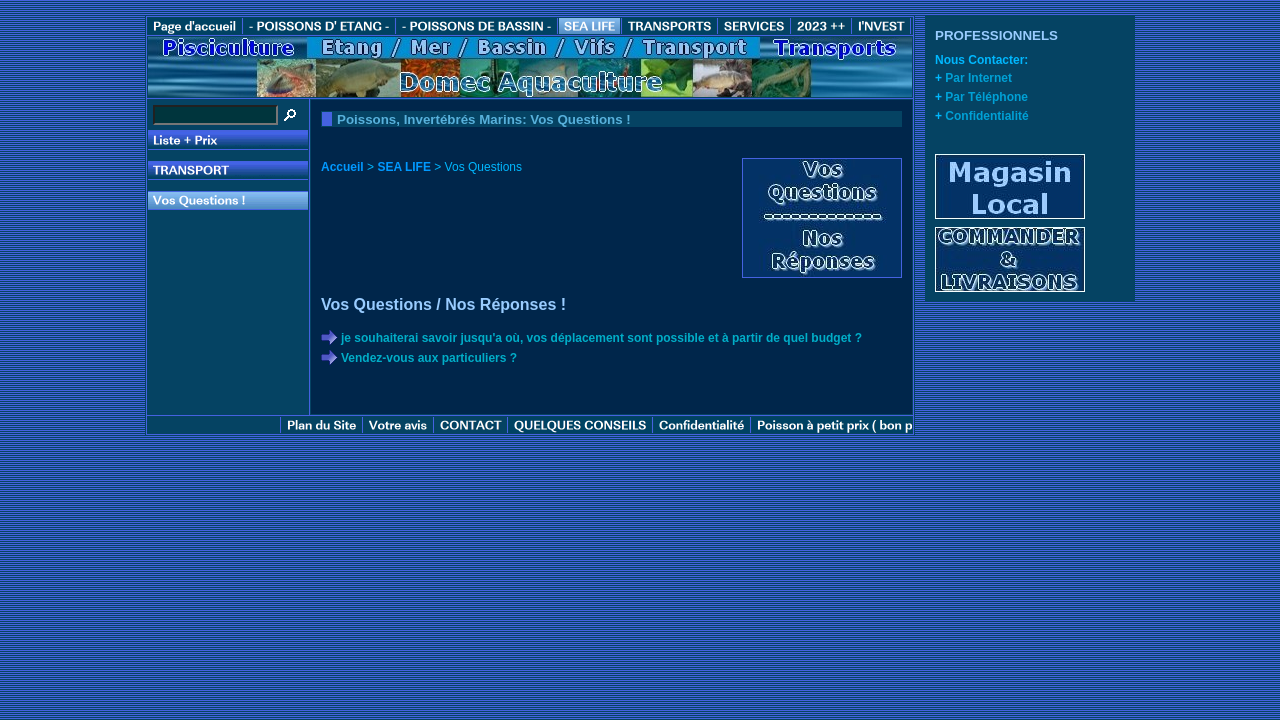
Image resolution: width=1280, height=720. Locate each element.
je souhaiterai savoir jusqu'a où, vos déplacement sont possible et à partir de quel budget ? (601, 338)
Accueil (342, 167)
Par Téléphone (986, 97)
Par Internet (978, 78)
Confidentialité (986, 116)
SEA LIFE (404, 167)
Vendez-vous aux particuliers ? (429, 358)
